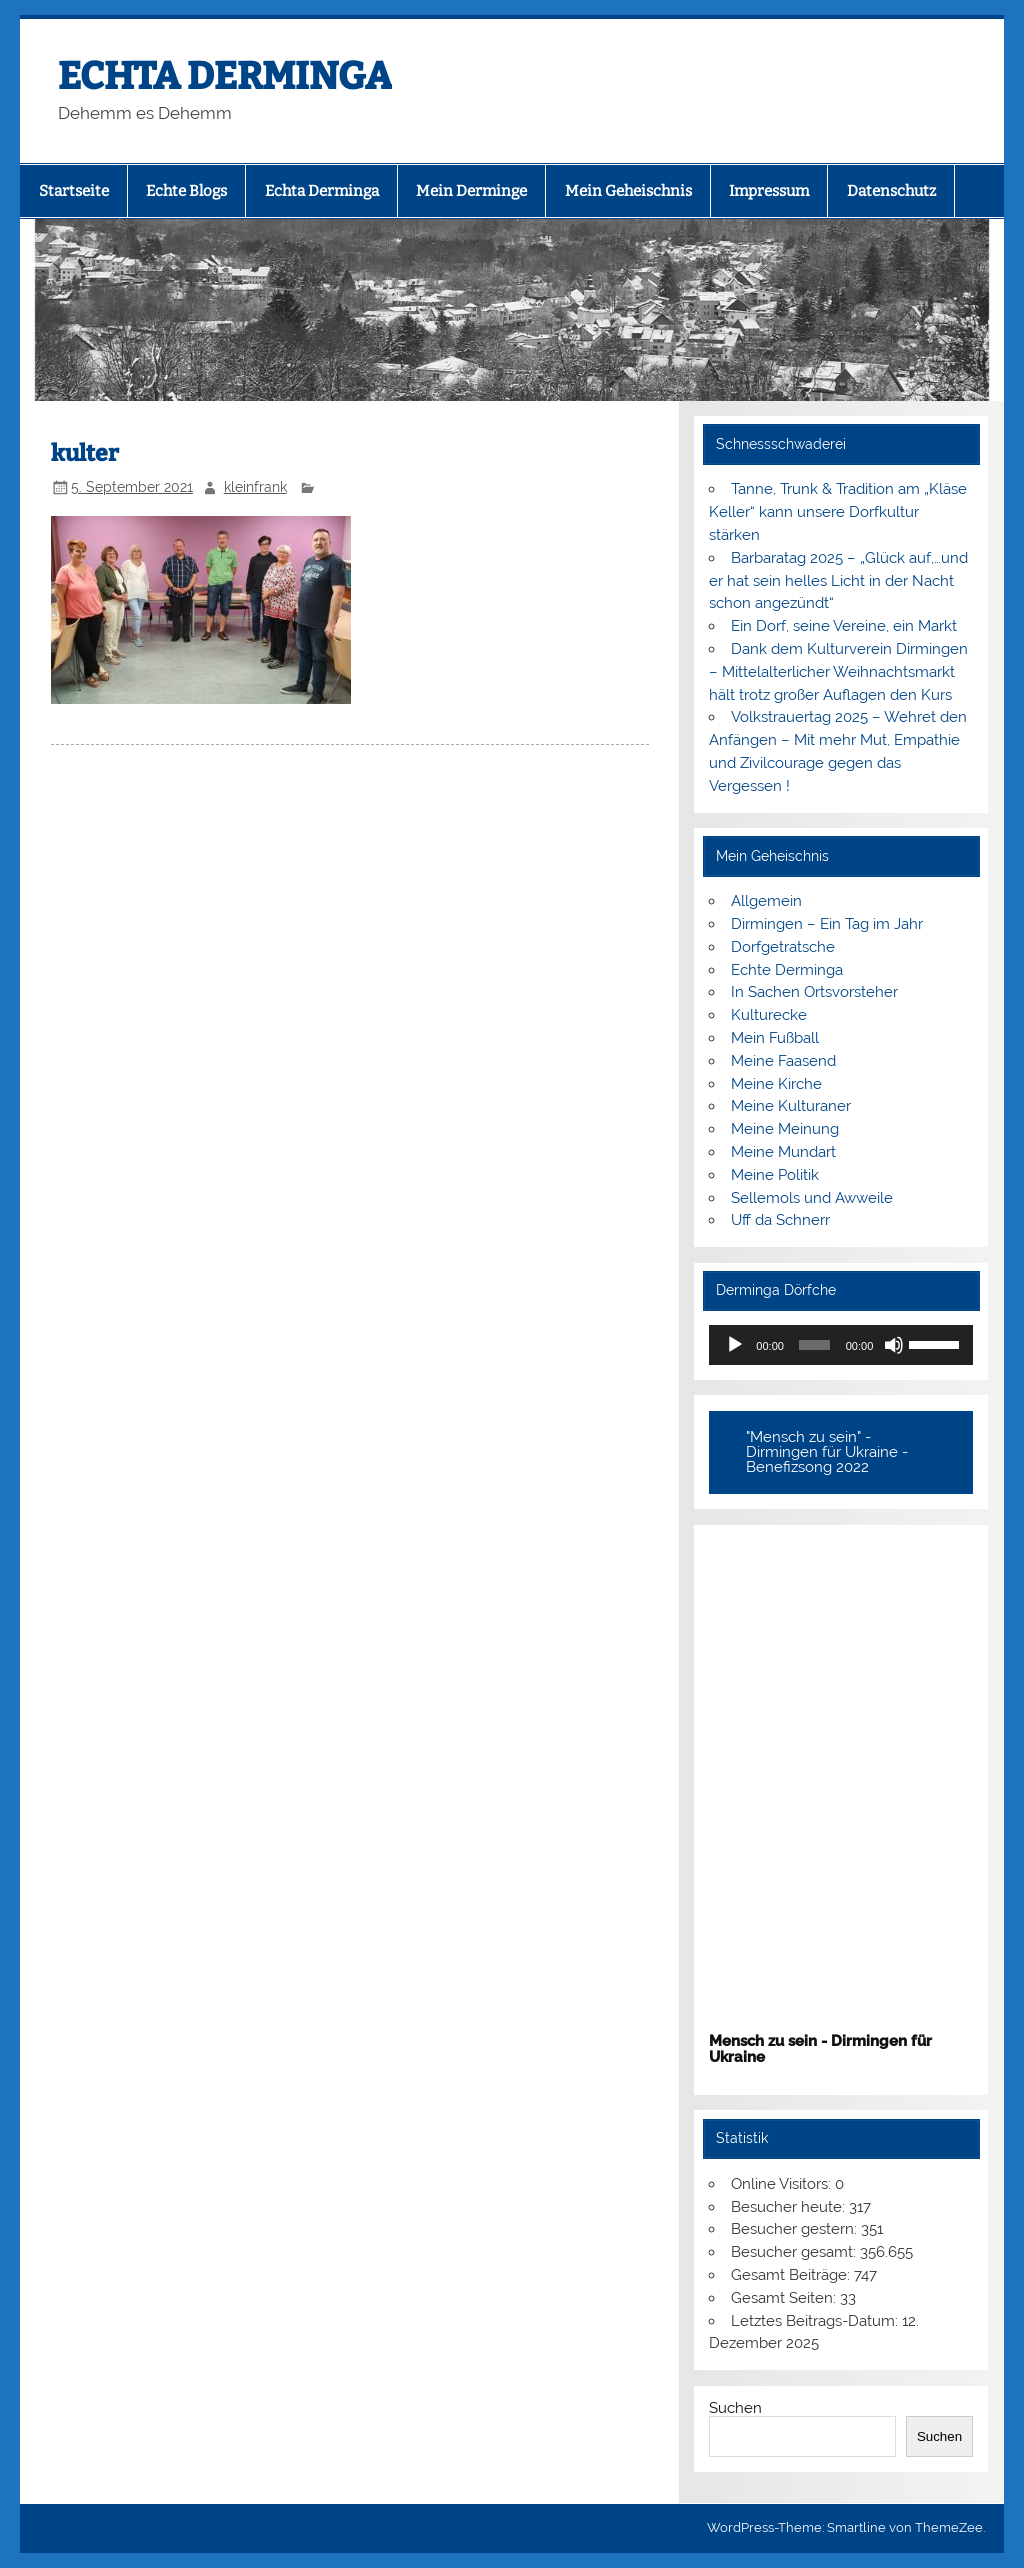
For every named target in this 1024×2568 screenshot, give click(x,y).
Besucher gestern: (796, 2229)
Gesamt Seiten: (785, 2298)
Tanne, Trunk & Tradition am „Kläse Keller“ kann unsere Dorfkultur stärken (837, 512)
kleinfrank (255, 487)
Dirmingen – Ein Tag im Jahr (827, 924)
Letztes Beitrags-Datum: (816, 2321)
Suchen (735, 2408)
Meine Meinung (785, 1129)
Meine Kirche (776, 1084)
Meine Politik (775, 1175)
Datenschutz (891, 191)
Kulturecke (769, 1015)
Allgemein (766, 901)
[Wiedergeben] (735, 1345)
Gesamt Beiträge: (792, 2275)
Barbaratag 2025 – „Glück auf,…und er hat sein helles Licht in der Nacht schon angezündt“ (838, 581)
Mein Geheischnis (628, 191)
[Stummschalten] (894, 1345)
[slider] (814, 1345)
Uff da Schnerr (780, 1220)
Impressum (769, 191)
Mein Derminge (471, 191)
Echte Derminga (787, 970)
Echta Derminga (322, 191)
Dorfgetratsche (783, 947)
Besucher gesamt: (795, 2252)
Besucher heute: (790, 2207)
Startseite (74, 191)
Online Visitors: (783, 2184)
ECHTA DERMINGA (225, 76)
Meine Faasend (783, 1061)
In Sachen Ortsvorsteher (814, 992)
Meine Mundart (783, 1152)
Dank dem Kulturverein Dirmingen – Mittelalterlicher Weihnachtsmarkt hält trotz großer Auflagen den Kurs (838, 672)
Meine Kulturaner (791, 1106)
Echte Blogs (186, 191)
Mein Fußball (775, 1038)
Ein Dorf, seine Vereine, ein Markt (844, 626)
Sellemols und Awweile (812, 1198)
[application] (841, 1345)
